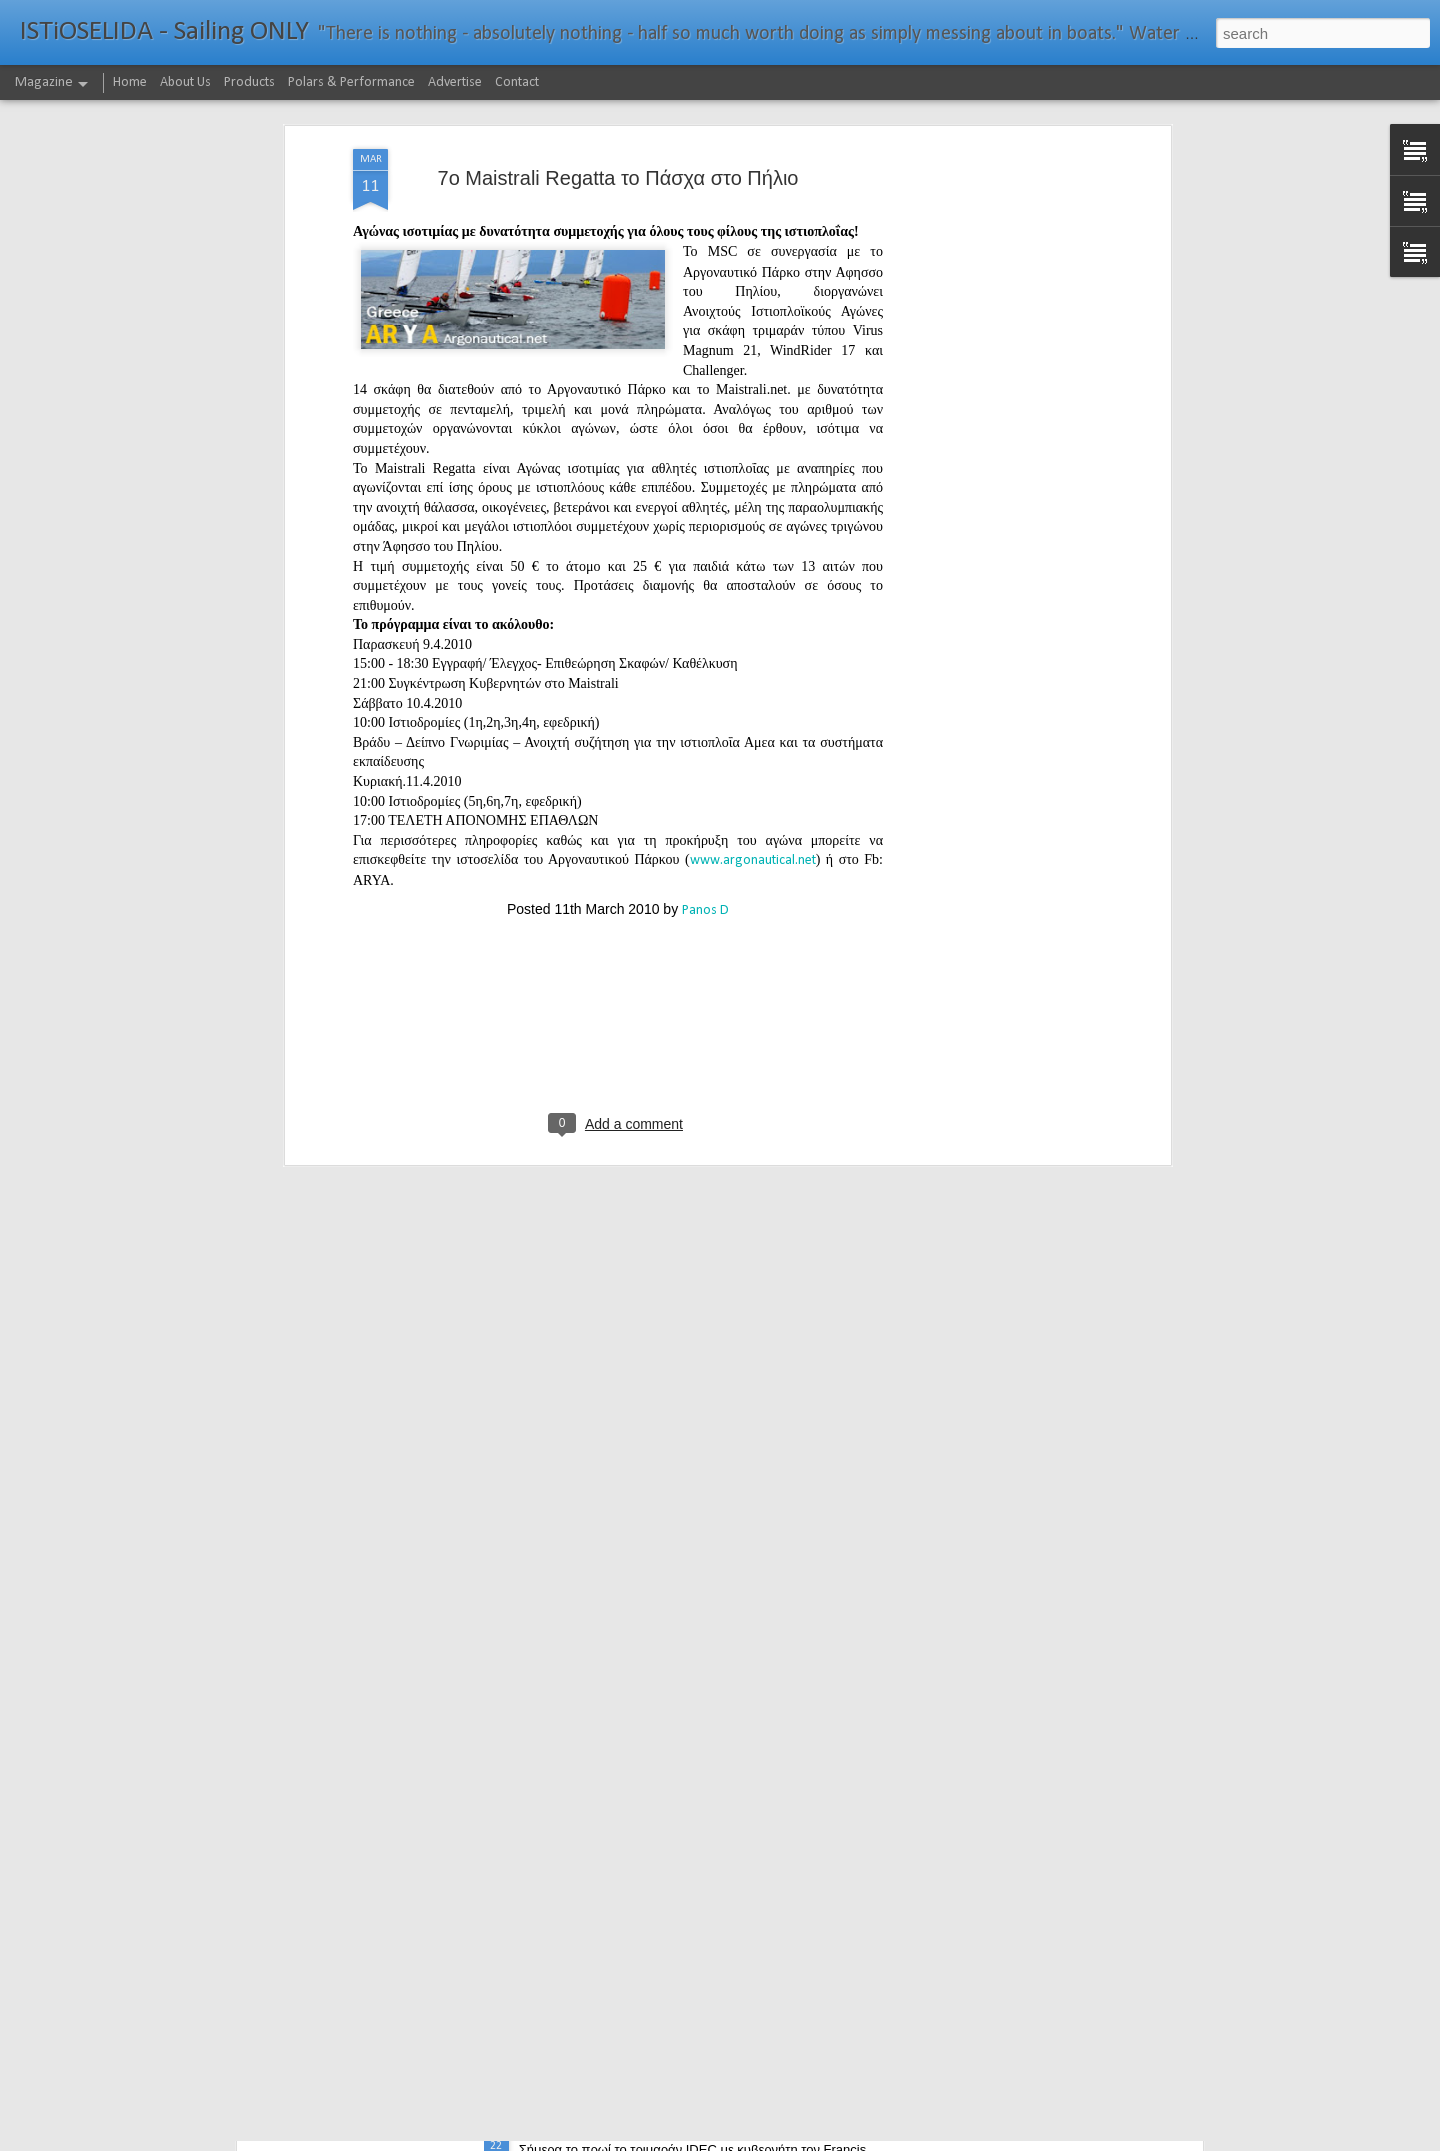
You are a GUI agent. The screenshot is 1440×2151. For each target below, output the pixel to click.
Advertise (455, 82)
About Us (185, 82)
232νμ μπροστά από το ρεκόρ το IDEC (656, 2128)
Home (130, 82)
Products (249, 82)
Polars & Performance (351, 82)
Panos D (705, 755)
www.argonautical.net (753, 705)
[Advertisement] (993, 309)
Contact (517, 82)
